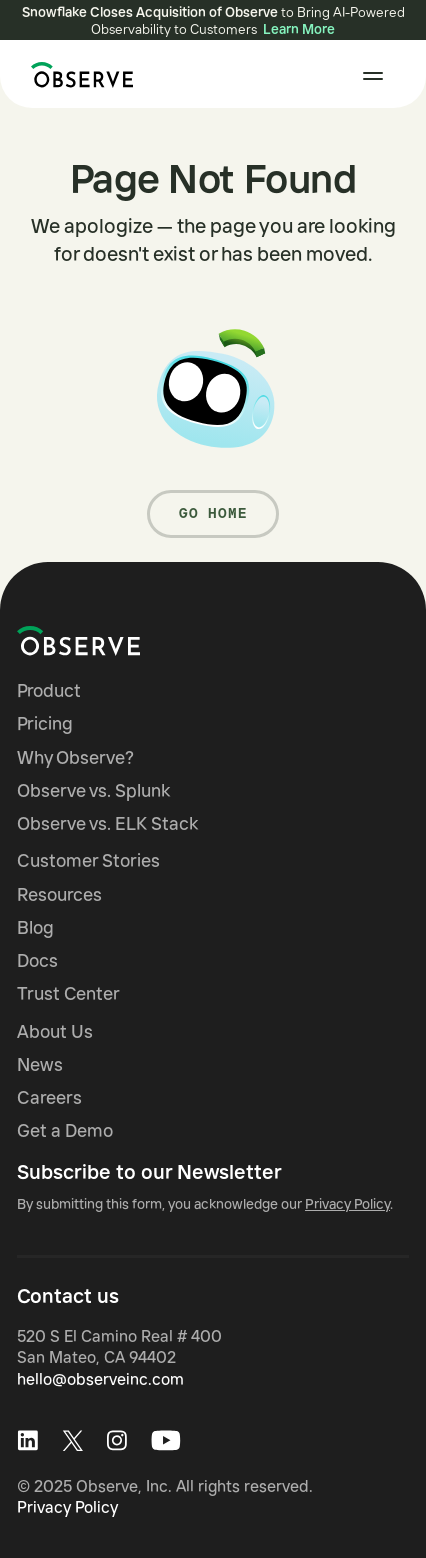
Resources (59, 894)
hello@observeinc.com (100, 1379)
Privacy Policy (67, 1507)
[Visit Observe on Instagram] (117, 1441)
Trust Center (68, 993)
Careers (49, 1097)
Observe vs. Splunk (93, 790)
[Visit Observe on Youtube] (166, 1441)
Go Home (213, 513)
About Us (55, 1031)
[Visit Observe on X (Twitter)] (72, 1441)
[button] (373, 76)
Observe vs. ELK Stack (107, 823)
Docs (37, 960)
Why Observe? (75, 757)
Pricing (45, 723)
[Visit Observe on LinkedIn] (27, 1441)
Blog (35, 927)
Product (49, 690)
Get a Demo (65, 1130)
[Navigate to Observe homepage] (114, 641)
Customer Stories (88, 860)
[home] (77, 75)
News (40, 1064)
